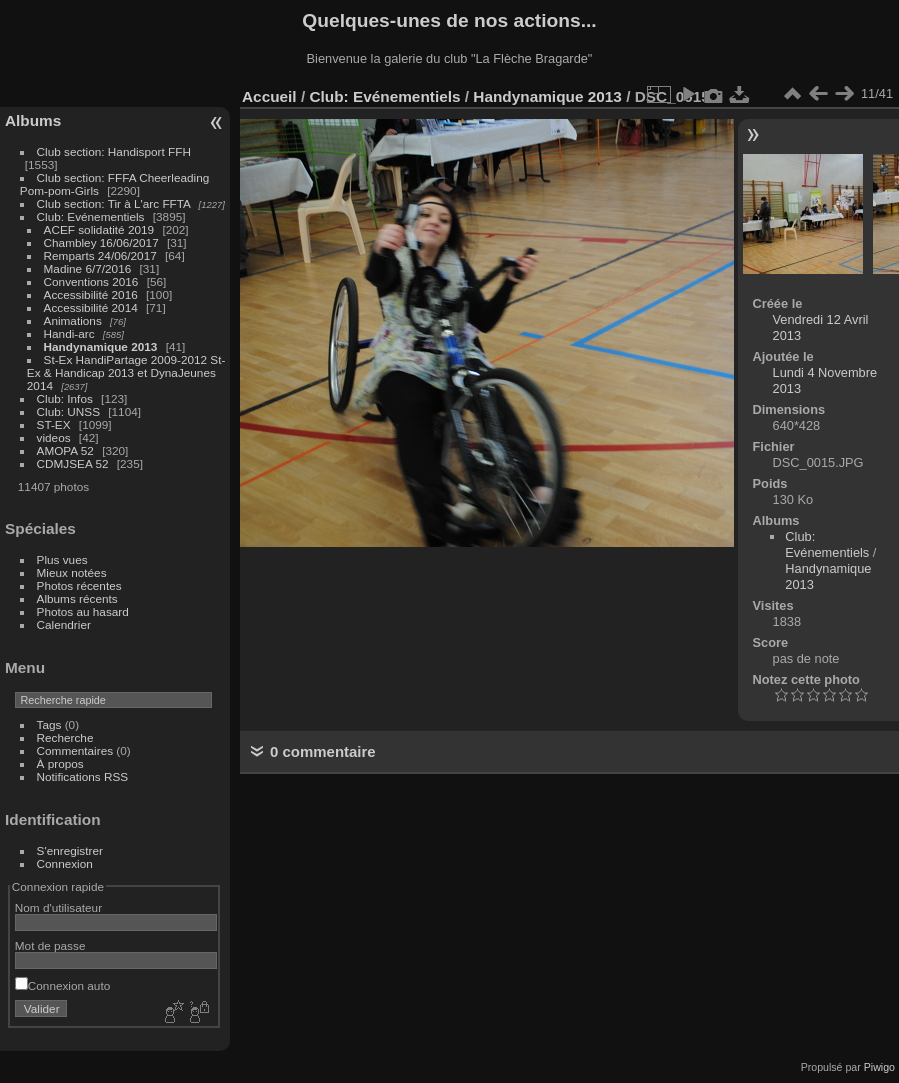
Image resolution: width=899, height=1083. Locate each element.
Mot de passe (50, 945)
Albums (33, 120)
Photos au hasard (83, 611)
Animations (73, 320)
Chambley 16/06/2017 (101, 242)
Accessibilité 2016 (91, 294)
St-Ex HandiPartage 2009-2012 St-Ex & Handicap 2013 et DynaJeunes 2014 (126, 372)
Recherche (65, 737)
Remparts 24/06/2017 (100, 255)
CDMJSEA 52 (73, 463)
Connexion (65, 863)
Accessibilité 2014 (91, 307)
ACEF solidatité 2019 (99, 229)
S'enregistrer (70, 850)
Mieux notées (72, 572)
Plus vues (62, 559)
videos (54, 437)
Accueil (269, 96)
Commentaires (75, 750)
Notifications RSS (83, 776)
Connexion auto (62, 985)
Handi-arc (69, 333)
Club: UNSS (68, 411)
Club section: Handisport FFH (114, 151)
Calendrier (64, 624)
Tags (49, 724)
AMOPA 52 (65, 450)
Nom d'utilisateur (58, 907)
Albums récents (77, 598)
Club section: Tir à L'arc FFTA (114, 203)
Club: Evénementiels (91, 216)
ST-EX (54, 424)
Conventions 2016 (91, 281)
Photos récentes (79, 585)
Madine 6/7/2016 (88, 268)
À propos (60, 763)
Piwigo (879, 1067)
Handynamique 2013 (101, 346)
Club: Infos (65, 398)
